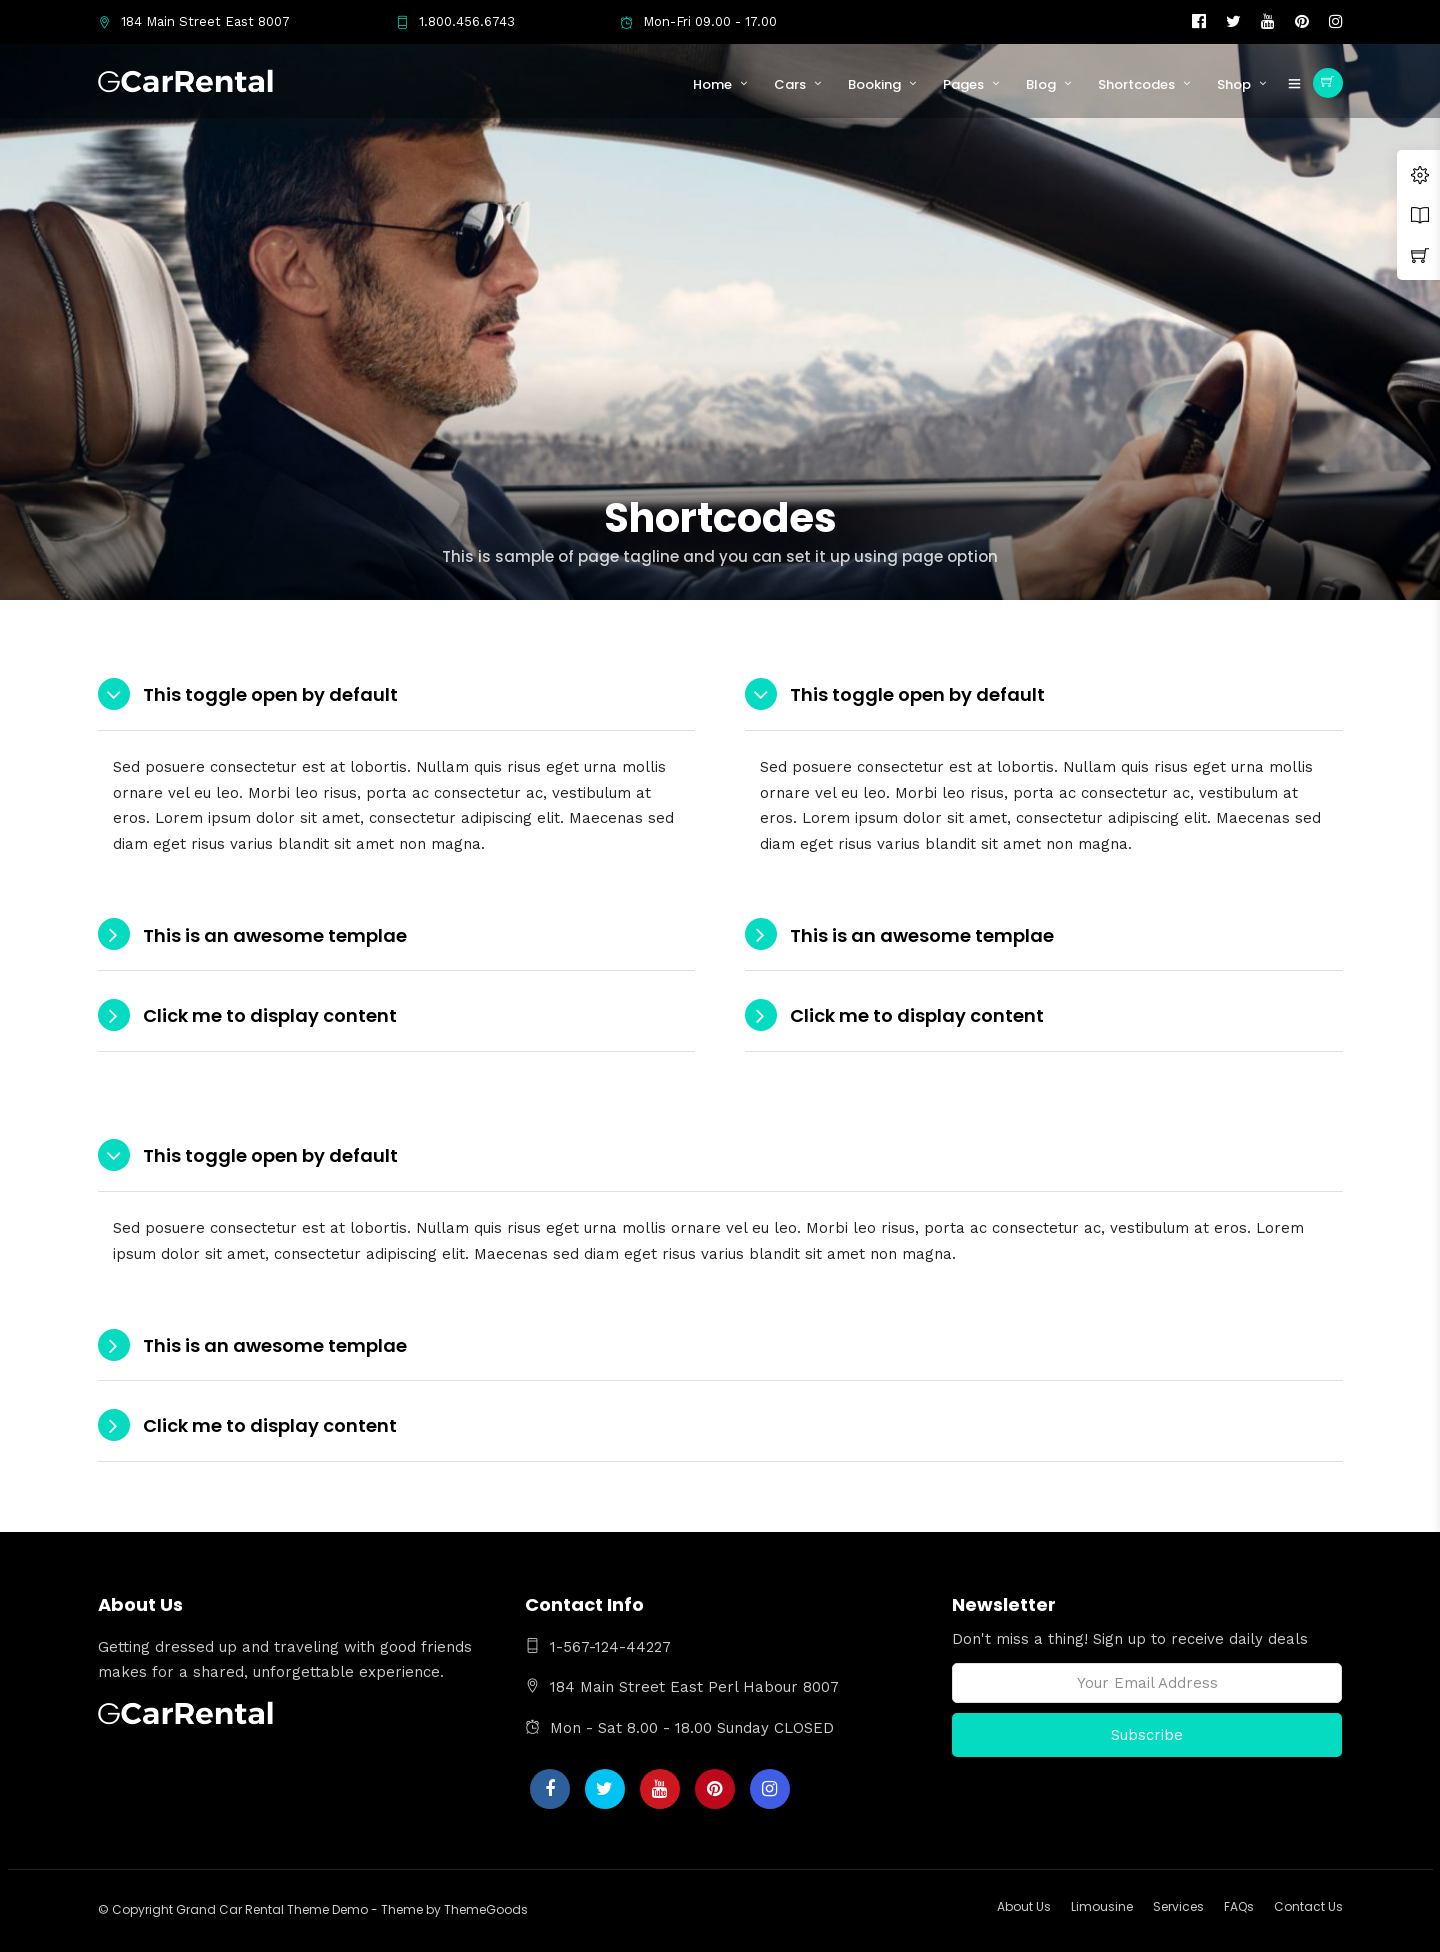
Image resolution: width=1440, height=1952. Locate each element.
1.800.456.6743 (455, 21)
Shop (1234, 84)
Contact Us (1308, 1906)
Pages (963, 84)
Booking (874, 84)
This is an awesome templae (275, 935)
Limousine (1102, 1906)
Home (712, 84)
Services (1178, 1906)
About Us (1024, 1906)
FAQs (1239, 1906)
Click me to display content (270, 1015)
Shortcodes (1136, 84)
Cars (790, 84)
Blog (1041, 84)
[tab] (397, 695)
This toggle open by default (270, 694)
